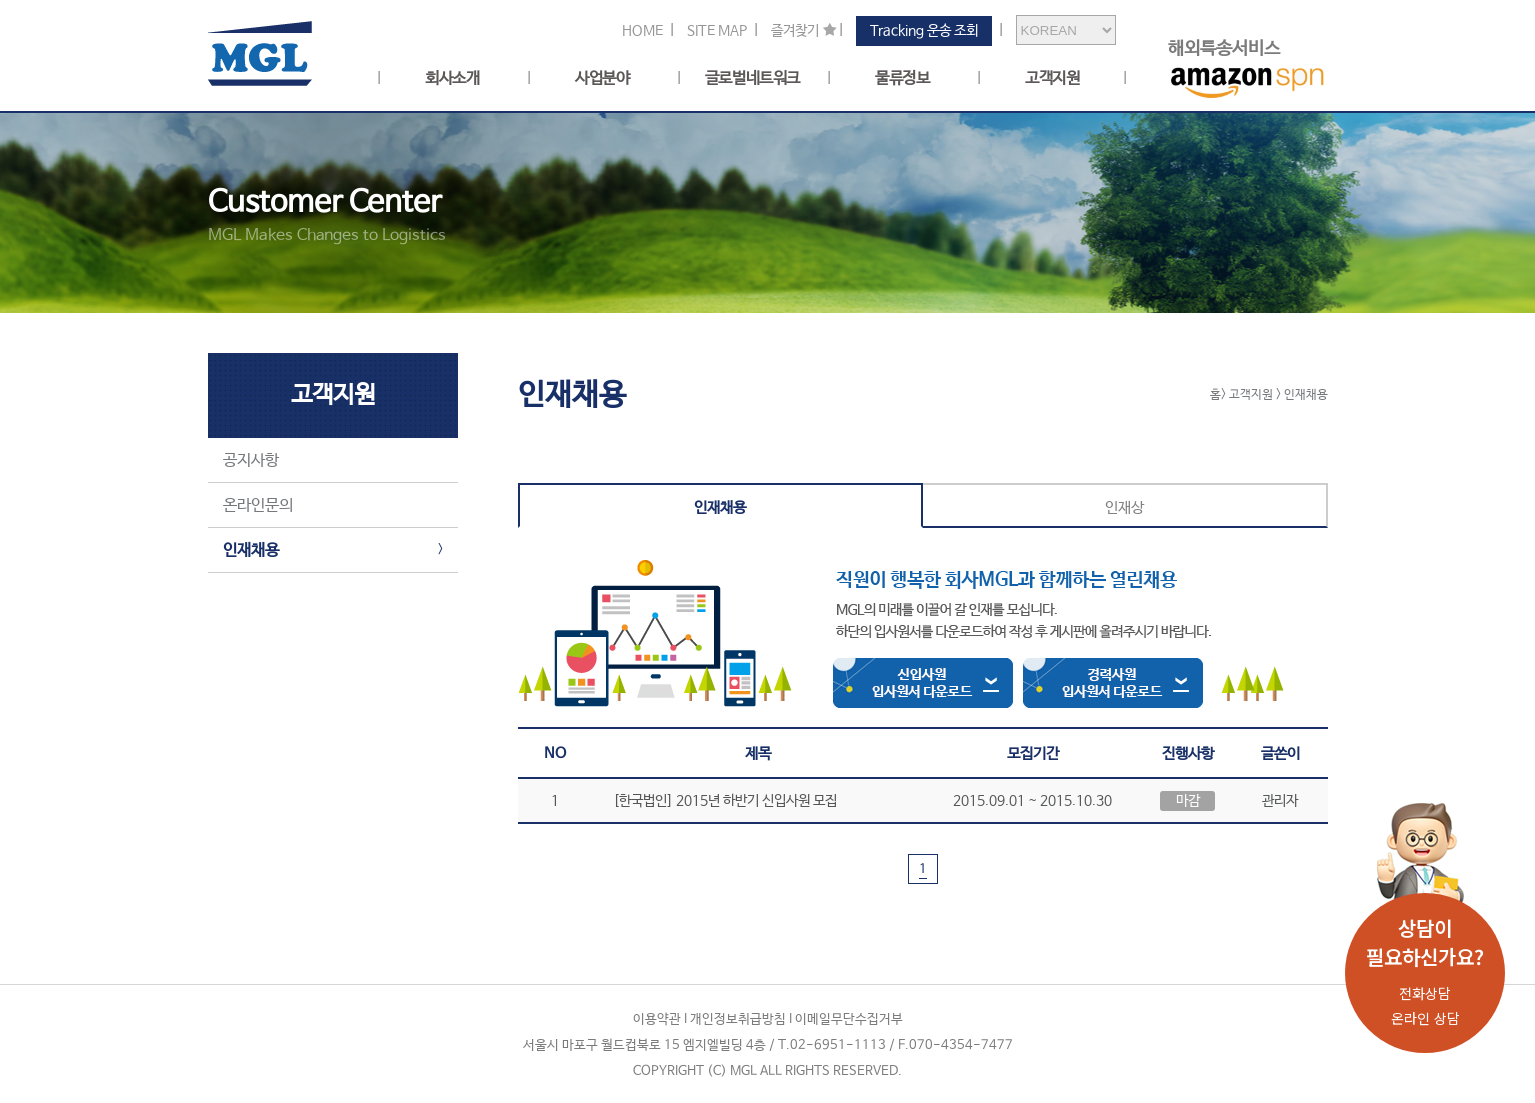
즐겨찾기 (795, 31)
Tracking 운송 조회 (924, 31)
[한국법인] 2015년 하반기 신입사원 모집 (725, 801)
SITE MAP (717, 31)
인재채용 (251, 550)
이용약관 (657, 1019)
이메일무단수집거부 (849, 1019)
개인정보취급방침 (738, 1019)
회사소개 (452, 79)
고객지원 (1052, 79)
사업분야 (602, 79)
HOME (642, 31)
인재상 (1124, 507)
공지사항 (251, 460)
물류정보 (902, 79)
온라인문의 (258, 505)
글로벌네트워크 (752, 79)
